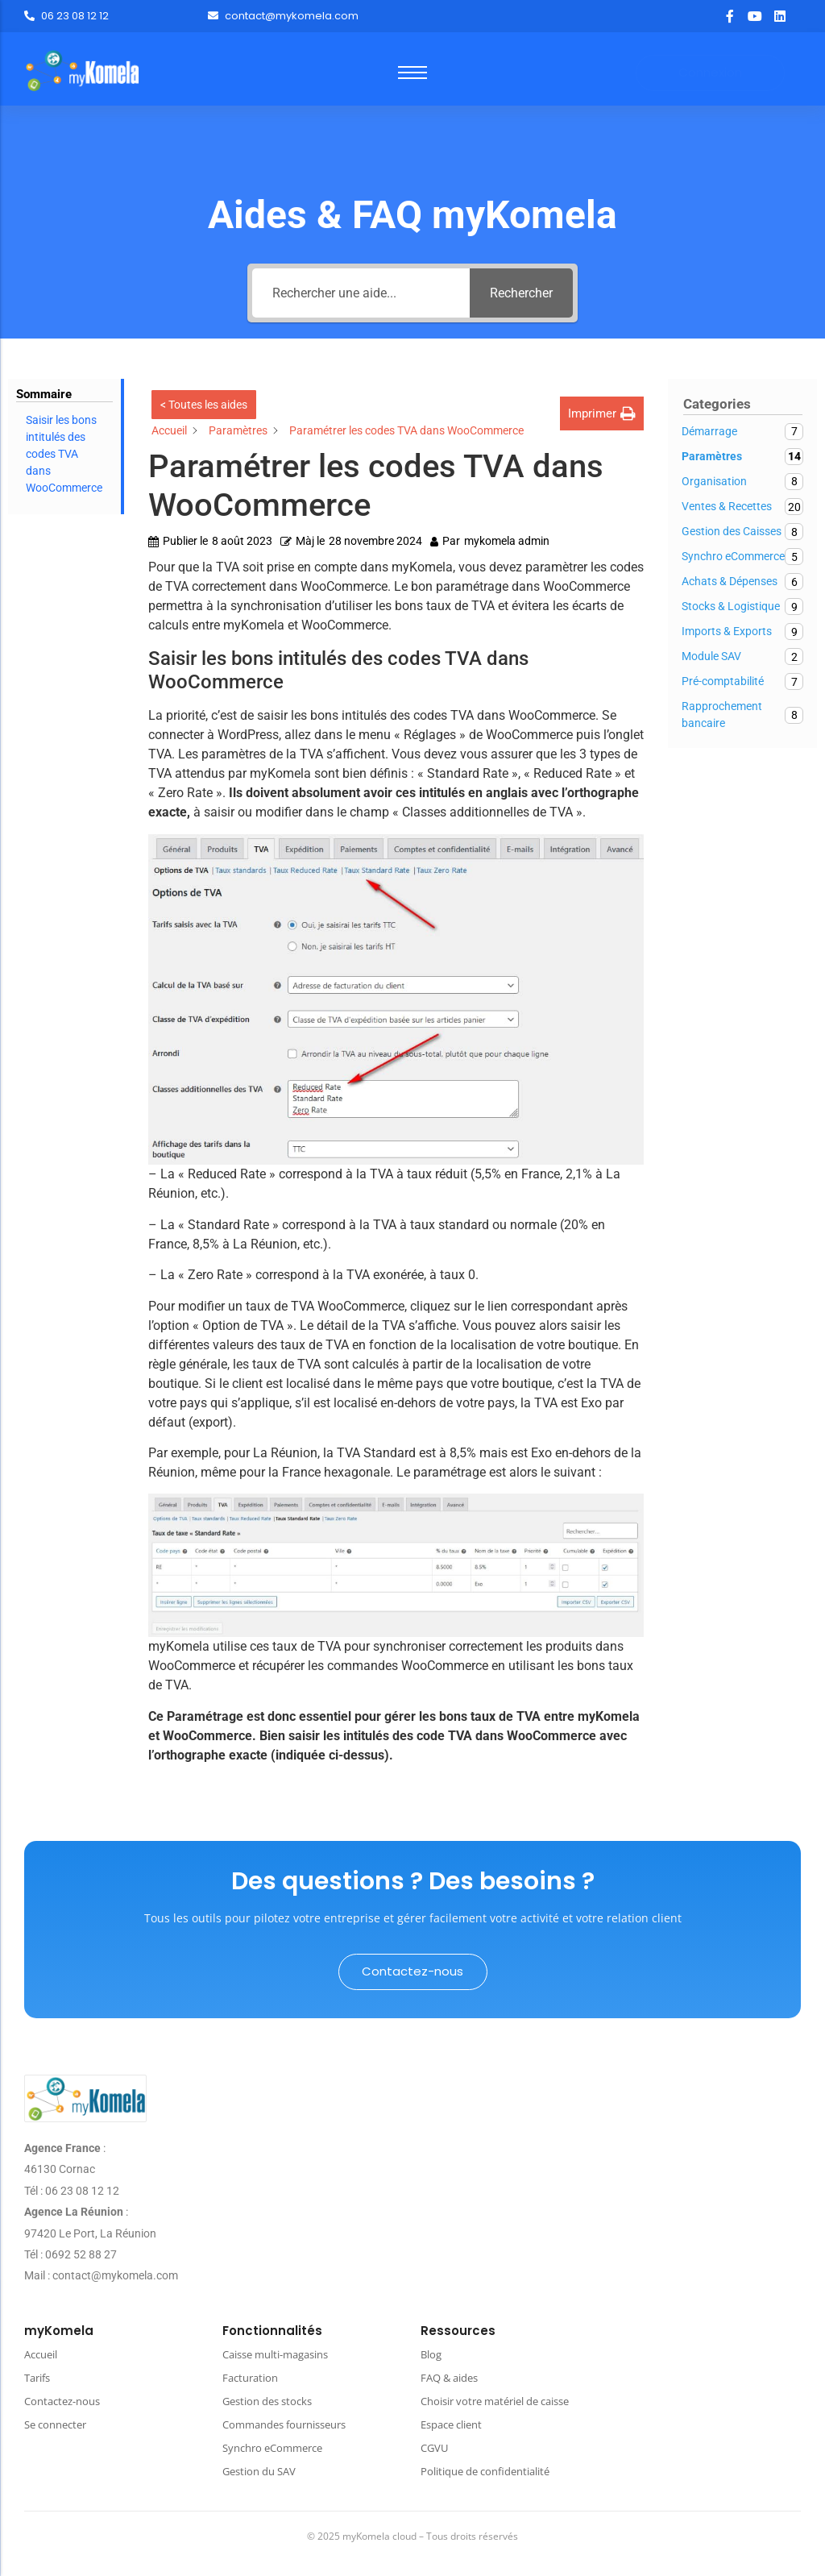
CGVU (434, 2448)
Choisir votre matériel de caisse (495, 2401)
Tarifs (37, 2377)
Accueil (40, 2354)
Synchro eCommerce (272, 2448)
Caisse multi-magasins (275, 2354)
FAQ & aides (449, 2377)
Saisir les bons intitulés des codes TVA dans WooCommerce (64, 453)
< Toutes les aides (203, 404)
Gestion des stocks (267, 2401)
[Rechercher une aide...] (361, 293)
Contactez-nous (62, 2401)
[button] (602, 414)
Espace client (451, 2424)
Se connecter (55, 2424)
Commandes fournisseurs (284, 2424)
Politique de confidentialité (485, 2471)
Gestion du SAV (259, 2471)
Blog (431, 2354)
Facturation (250, 2377)
